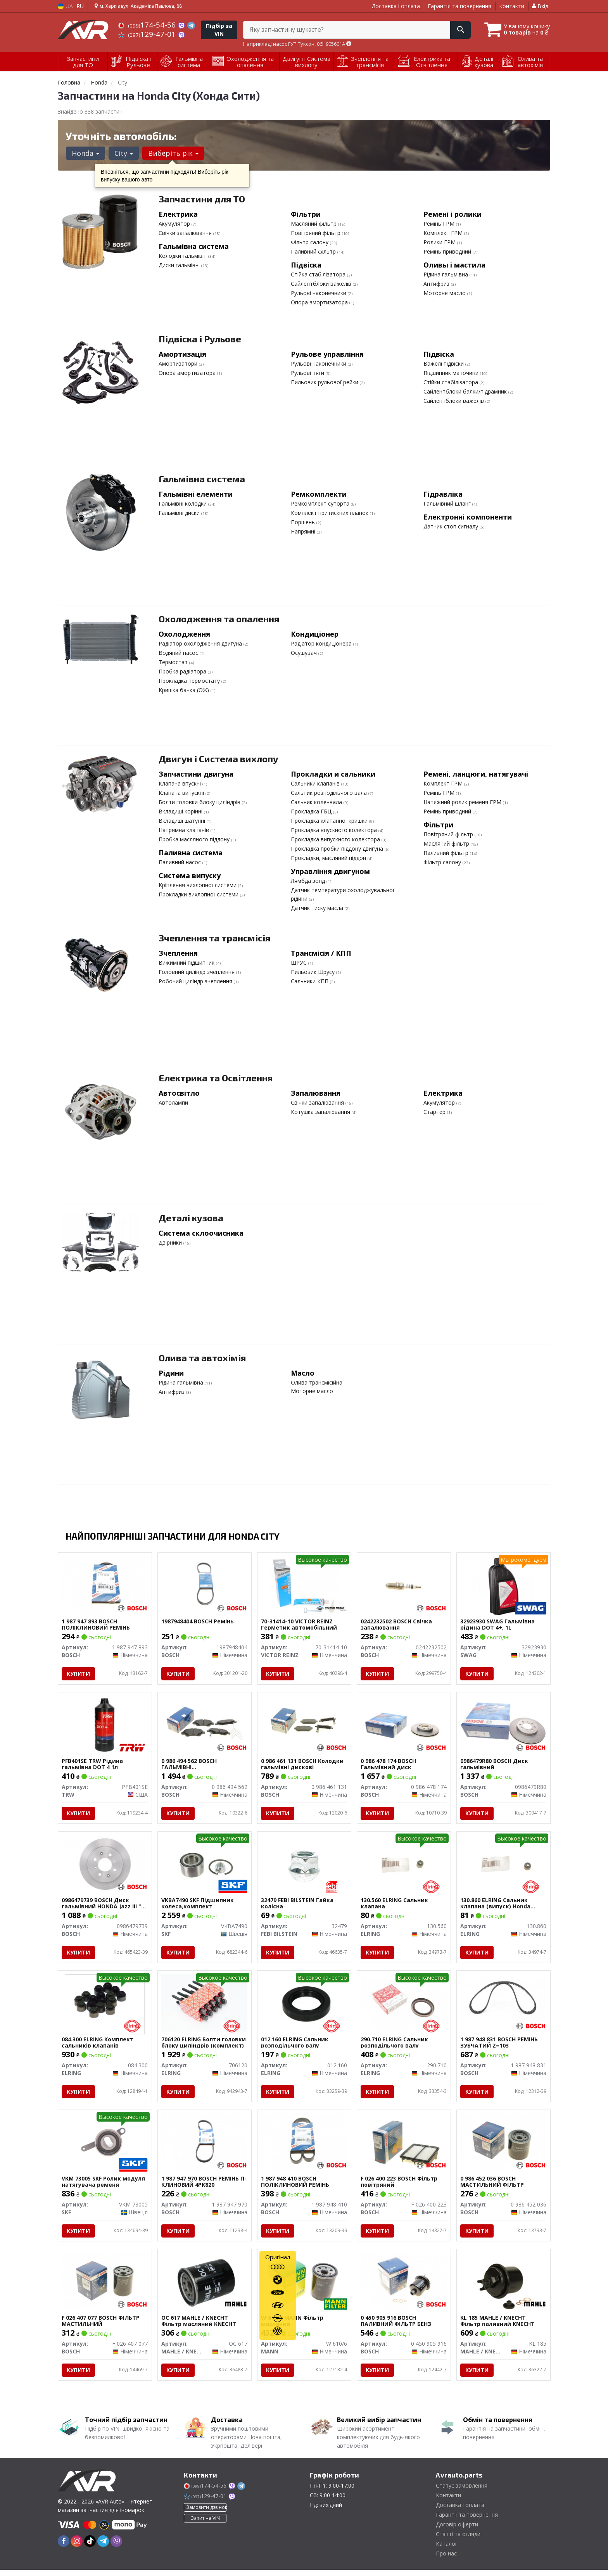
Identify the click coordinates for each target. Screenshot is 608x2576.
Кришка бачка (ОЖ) (185, 690)
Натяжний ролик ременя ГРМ (463, 802)
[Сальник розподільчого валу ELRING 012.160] (304, 2007)
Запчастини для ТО (202, 198)
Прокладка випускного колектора (336, 839)
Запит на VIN (205, 2524)
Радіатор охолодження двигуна (201, 643)
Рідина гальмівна (446, 274)
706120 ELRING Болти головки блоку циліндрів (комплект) (204, 2046)
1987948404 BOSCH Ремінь (198, 1622)
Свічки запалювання (186, 233)
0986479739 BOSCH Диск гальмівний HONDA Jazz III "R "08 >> (103, 1905)
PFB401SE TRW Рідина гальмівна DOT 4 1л (92, 1765)
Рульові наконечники (319, 293)
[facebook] (63, 2547)
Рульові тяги (308, 372)
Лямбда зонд (308, 880)
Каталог (447, 2550)
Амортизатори (179, 363)
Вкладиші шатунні (183, 820)
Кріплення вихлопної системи (198, 885)
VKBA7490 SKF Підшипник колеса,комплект (198, 1905)
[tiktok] (90, 2547)
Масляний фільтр (314, 223)
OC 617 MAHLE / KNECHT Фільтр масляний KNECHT (199, 2326)
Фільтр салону (310, 242)
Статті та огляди (458, 2540)
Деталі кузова (191, 1217)
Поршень (303, 522)
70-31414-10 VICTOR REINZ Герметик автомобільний (299, 1625)
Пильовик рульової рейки (325, 382)
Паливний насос (180, 862)
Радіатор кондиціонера (322, 643)
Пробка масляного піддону (195, 839)
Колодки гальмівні (183, 255)
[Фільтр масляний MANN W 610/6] (304, 2286)
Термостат (174, 662)
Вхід (540, 6)
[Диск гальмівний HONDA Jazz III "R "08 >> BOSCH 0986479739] (105, 1865)
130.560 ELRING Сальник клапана (394, 1905)
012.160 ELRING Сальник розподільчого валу (295, 2046)
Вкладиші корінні (181, 811)
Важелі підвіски (444, 363)
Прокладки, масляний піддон (329, 858)
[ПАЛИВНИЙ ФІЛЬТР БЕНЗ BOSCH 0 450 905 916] (404, 2286)
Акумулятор (175, 223)
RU (80, 6)
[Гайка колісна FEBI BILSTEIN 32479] (304, 1865)
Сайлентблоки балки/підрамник (465, 391)
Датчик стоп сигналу (451, 526)
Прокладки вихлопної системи (199, 894)
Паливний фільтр (314, 251)
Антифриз (437, 283)
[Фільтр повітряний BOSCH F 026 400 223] (404, 2146)
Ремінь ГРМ (439, 223)
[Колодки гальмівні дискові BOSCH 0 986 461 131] (304, 1725)
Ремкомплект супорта (321, 503)
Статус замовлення (461, 2491)
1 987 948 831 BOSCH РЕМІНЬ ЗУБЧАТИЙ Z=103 (499, 2046)
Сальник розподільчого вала (329, 792)
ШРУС (299, 962)
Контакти (511, 6)
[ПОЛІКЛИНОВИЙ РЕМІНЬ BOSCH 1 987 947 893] (105, 1584)
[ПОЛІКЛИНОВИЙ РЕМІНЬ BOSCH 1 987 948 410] (304, 2146)
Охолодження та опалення (219, 618)
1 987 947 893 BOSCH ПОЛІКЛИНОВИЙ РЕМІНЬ (96, 1625)
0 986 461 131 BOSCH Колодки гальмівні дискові (302, 1765)
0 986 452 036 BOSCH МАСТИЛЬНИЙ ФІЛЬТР (492, 2186)
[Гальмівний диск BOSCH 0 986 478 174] (404, 1725)
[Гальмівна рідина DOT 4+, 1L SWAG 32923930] (503, 1586)
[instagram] (77, 2547)
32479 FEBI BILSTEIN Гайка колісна (297, 1905)
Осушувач (304, 652)
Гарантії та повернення (467, 2520)
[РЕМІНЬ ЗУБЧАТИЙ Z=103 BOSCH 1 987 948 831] (503, 2006)
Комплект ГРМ (443, 233)
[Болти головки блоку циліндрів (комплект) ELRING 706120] (204, 2006)
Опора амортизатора (320, 302)
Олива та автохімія (202, 1357)
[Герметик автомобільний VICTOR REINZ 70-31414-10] (303, 1586)
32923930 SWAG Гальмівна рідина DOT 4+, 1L (498, 1625)
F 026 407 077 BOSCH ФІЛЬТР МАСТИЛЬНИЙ (101, 2326)
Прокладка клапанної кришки (330, 820)
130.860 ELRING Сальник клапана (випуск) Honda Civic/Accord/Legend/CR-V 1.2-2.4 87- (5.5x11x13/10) (503, 1905)
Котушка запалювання (321, 1111)
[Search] (458, 30)
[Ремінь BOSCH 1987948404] (204, 1584)
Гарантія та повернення (459, 6)
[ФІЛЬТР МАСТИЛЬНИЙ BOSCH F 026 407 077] (105, 2286)
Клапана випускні (182, 792)
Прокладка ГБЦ (312, 811)
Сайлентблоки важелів (322, 283)
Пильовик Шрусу (313, 971)
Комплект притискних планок (330, 512)
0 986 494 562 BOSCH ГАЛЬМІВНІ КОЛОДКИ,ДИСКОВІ (189, 1765)
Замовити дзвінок (206, 2513)
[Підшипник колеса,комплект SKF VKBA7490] (204, 1867)
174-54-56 (148, 25)
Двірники (171, 1242)
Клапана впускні (180, 783)
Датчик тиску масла (318, 908)
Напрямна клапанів (185, 830)
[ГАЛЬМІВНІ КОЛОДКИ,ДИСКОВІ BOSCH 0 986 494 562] (204, 1725)
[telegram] (103, 2547)
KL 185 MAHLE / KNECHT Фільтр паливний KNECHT (498, 2326)
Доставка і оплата (395, 6)
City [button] (123, 153)
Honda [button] (85, 153)
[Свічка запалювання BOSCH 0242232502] (404, 1584)
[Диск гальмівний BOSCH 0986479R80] (503, 1725)
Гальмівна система (202, 478)
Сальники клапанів (316, 783)
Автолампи (173, 1102)
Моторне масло (445, 293)
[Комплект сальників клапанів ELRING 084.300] (105, 2007)
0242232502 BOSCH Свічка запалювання (396, 1625)
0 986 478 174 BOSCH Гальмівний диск (388, 1765)
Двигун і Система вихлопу (218, 758)
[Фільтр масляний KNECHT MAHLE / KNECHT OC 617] (204, 2288)
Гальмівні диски (180, 512)
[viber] (116, 2547)
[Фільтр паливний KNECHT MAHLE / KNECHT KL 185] (503, 2288)
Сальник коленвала (317, 802)
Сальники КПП (310, 981)
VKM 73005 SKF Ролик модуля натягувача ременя (103, 2186)
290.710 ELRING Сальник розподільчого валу (394, 2046)
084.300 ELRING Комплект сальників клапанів (98, 2046)
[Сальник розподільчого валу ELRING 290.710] (404, 2006)
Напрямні (304, 531)
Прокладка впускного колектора (334, 830)
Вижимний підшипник (187, 962)
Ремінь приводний (448, 251)
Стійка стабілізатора (319, 274)
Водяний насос (179, 652)
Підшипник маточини (451, 372)
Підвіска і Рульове (200, 338)
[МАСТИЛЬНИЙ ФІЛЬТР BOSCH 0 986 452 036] (503, 2146)
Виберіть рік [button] (172, 153)
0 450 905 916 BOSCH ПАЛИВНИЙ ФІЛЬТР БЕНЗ (396, 2326)
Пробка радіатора (183, 671)
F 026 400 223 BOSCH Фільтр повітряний (399, 2186)
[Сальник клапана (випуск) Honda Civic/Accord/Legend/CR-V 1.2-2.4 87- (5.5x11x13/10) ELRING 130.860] (503, 1865)
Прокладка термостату (190, 680)
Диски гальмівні (180, 265)
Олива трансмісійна (316, 1382)
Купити (78, 1674)
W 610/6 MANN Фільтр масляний (292, 2326)
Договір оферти (457, 2530)
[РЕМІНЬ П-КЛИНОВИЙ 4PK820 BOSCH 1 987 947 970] (204, 2146)
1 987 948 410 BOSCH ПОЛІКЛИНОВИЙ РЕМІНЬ (295, 2186)
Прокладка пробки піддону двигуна (338, 848)
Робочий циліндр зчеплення (196, 981)
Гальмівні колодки (183, 503)
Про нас (446, 2559)
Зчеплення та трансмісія (214, 937)
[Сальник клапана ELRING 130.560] (404, 1865)
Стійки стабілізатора (451, 382)
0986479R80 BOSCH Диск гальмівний (495, 1765)
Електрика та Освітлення (216, 1077)
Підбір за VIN (219, 29)
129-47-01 (148, 34)
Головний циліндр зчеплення (197, 971)
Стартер (435, 1111)
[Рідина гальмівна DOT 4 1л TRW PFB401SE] (105, 1725)
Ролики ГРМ (440, 242)
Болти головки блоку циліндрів (200, 802)
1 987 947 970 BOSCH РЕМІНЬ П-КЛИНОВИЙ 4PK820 (204, 2186)
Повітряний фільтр (316, 233)
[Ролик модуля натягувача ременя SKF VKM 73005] (105, 2146)
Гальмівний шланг (447, 503)
